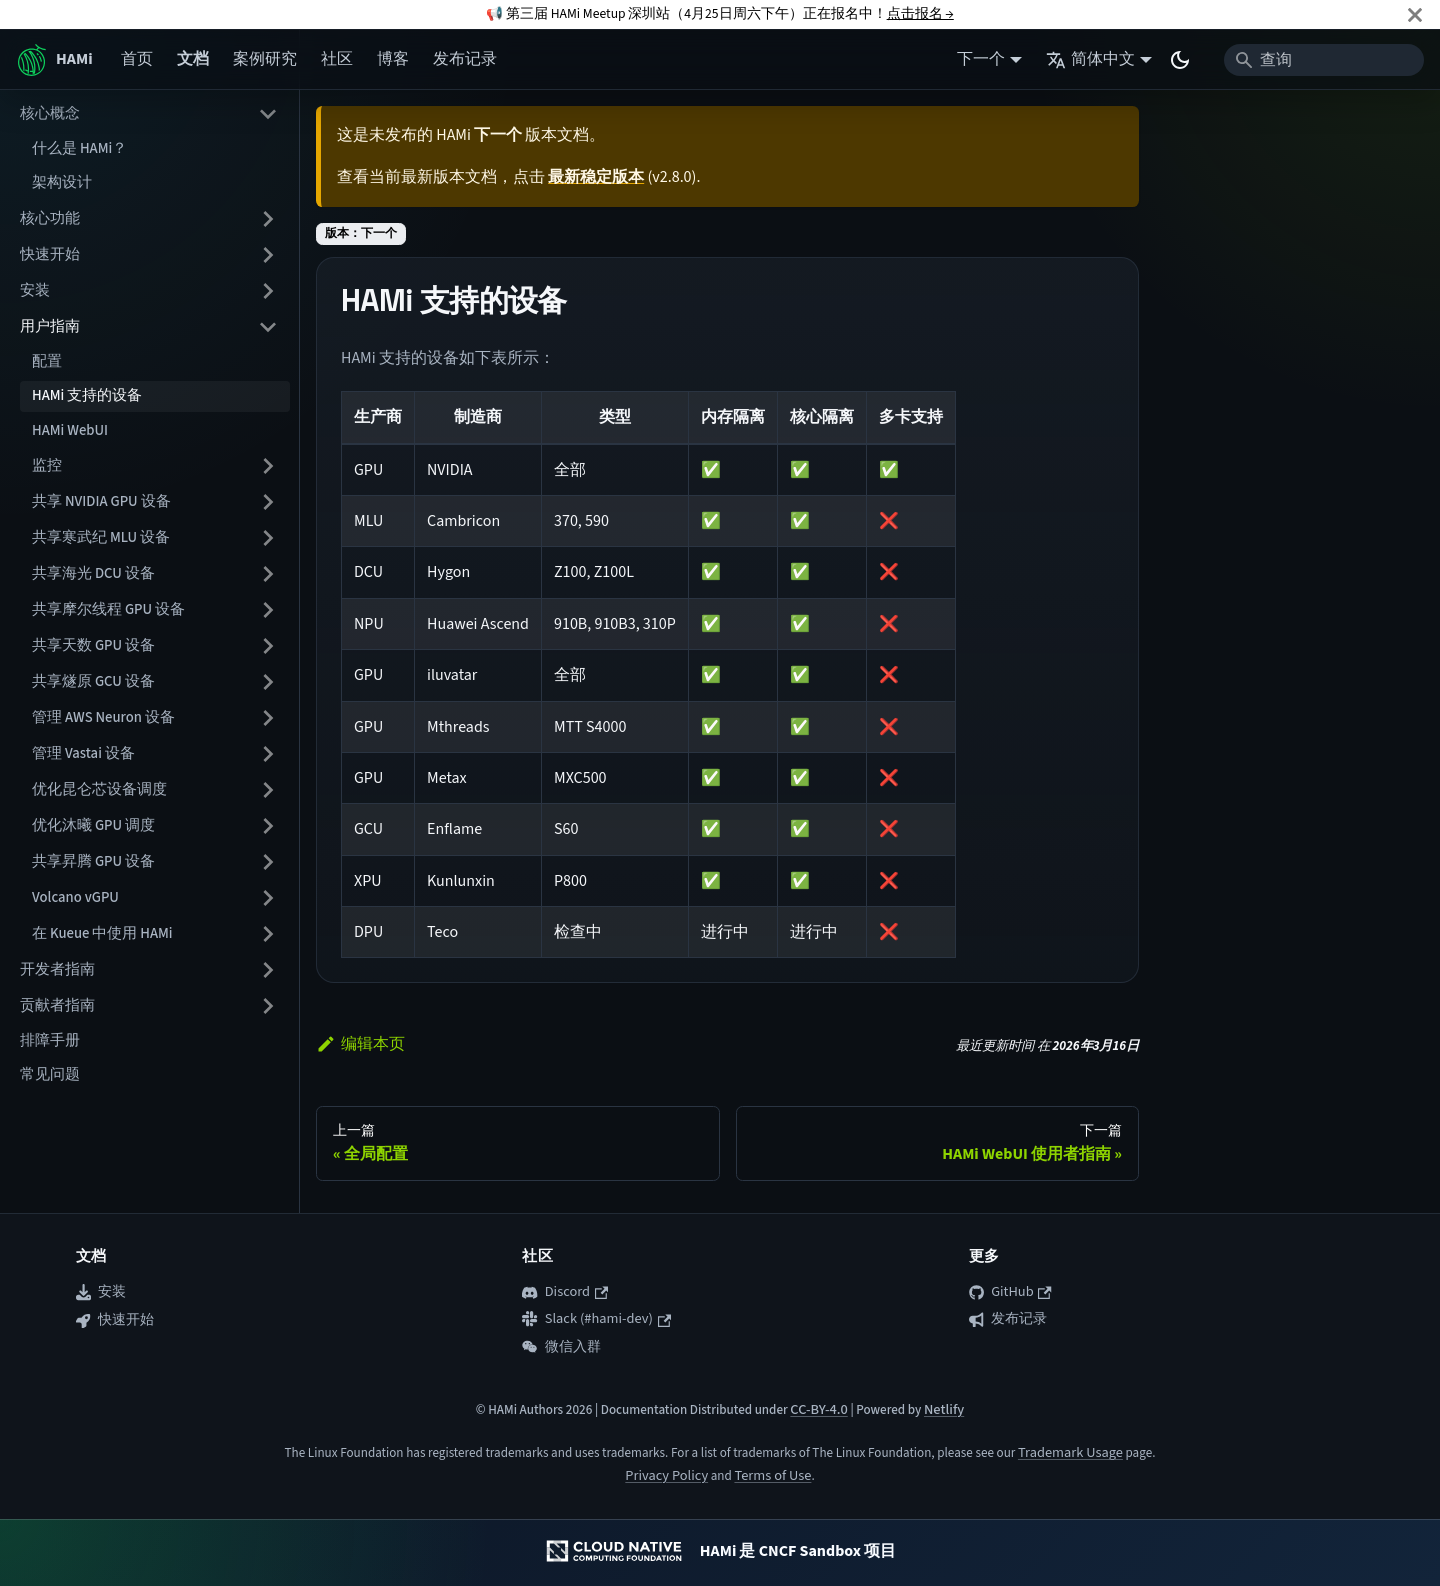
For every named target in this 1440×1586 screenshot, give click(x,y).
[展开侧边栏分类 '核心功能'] (268, 219)
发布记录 (465, 59)
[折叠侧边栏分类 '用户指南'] (268, 327)
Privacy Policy (666, 1475)
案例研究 (265, 59)
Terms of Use (772, 1475)
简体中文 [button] (1090, 59)
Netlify (944, 1409)
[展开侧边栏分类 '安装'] (268, 291)
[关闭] (1415, 14)
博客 (393, 59)
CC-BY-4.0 (818, 1409)
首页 (137, 59)
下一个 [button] (981, 59)
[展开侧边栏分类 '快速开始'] (268, 255)
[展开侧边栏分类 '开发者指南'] (268, 970)
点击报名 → (920, 13)
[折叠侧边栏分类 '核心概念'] (268, 114)
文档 (193, 59)
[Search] (1324, 60)
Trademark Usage (1070, 1452)
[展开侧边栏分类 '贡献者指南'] (268, 1006)
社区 (337, 59)
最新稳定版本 (596, 177)
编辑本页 (360, 1044)
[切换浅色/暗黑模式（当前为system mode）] (1180, 60)
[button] (155, 466)
